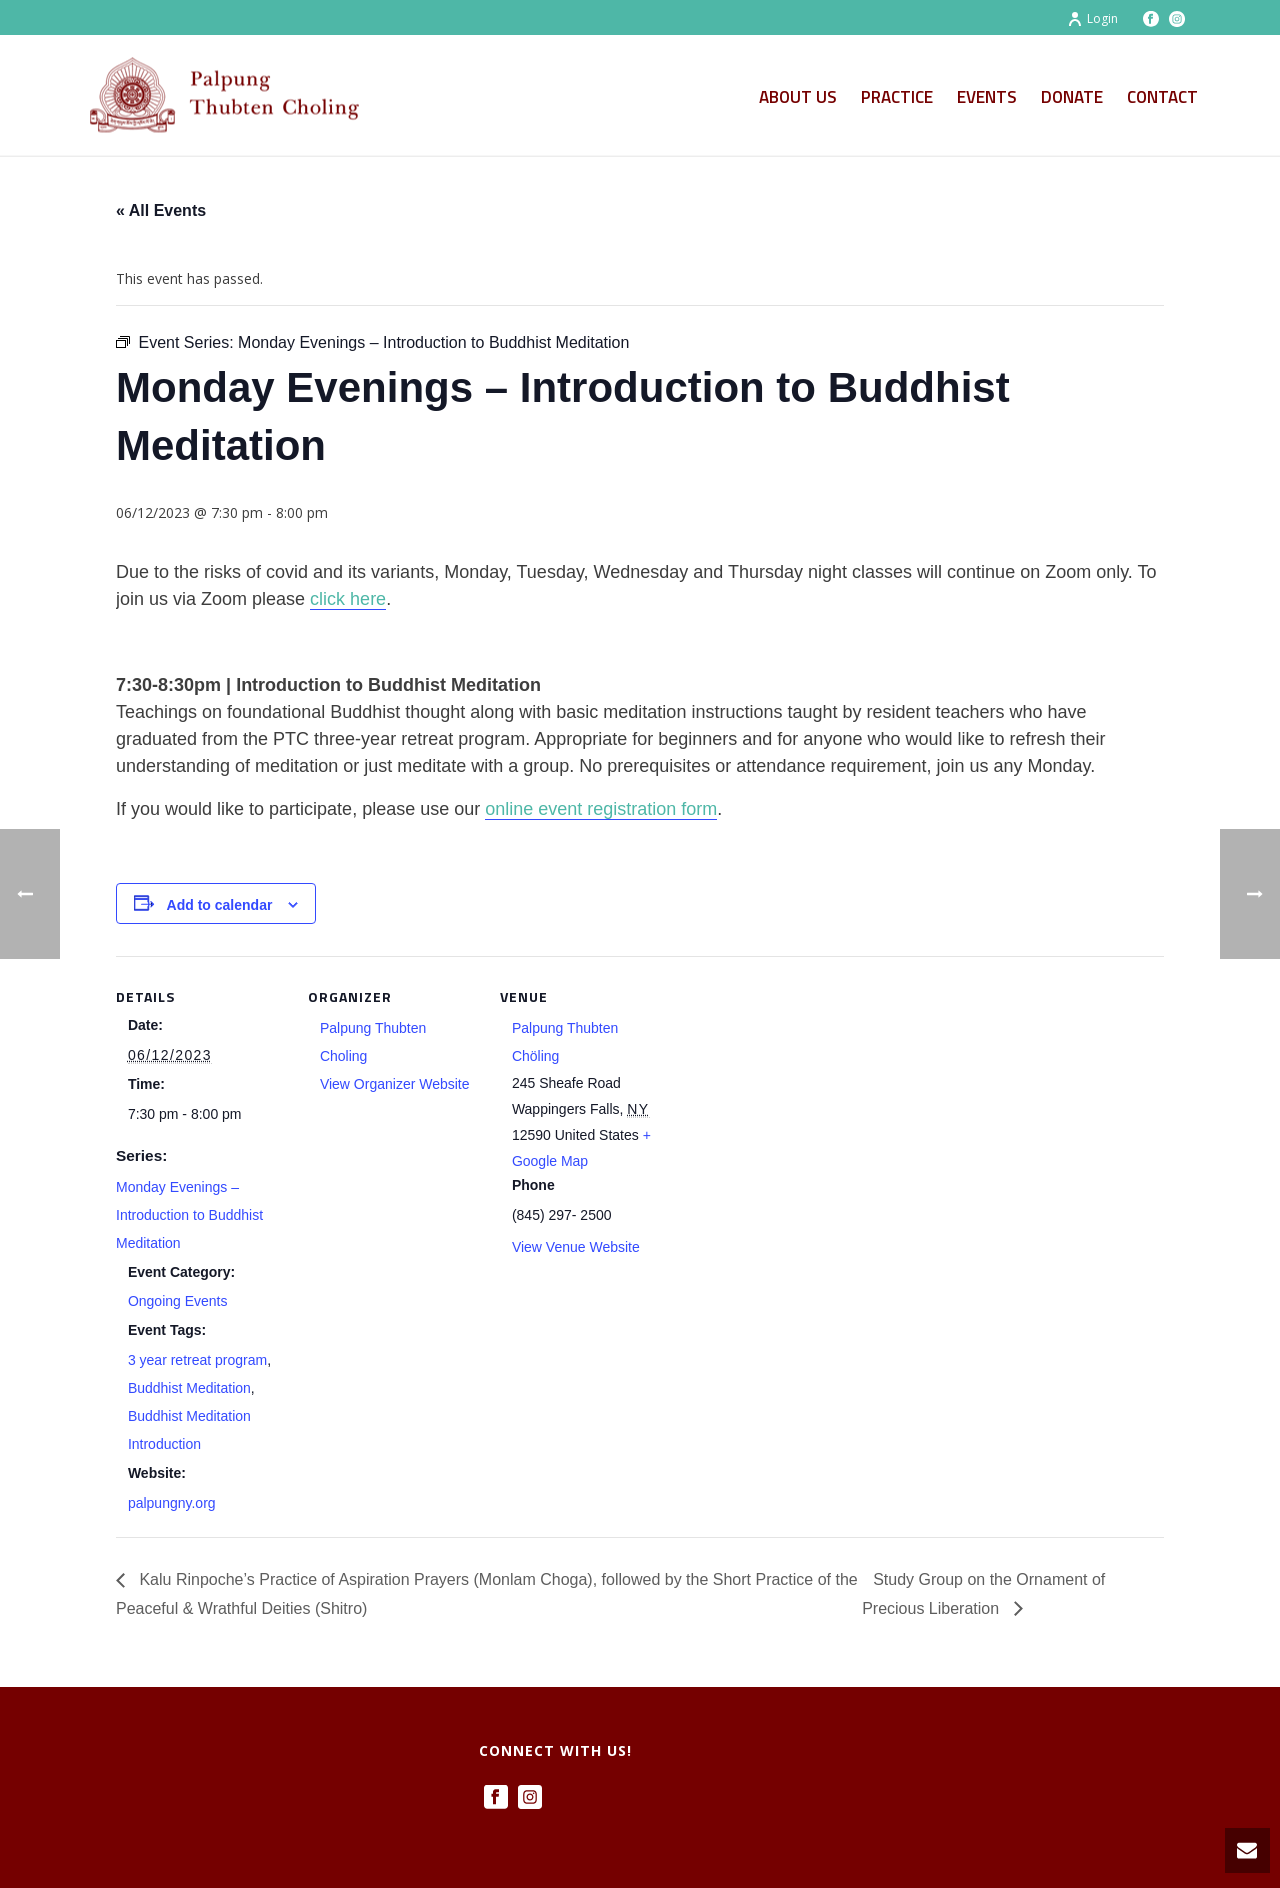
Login (1092, 18)
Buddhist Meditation (189, 1388)
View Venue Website (576, 1247)
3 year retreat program (197, 1360)
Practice (897, 97)
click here (348, 599)
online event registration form (601, 809)
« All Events (161, 210)
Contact (1162, 97)
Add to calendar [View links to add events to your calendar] (220, 905)
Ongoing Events (178, 1301)
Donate (1072, 97)
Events (987, 97)
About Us (798, 97)
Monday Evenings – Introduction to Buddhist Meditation (189, 1215)
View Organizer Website (395, 1084)
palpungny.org (172, 1503)
